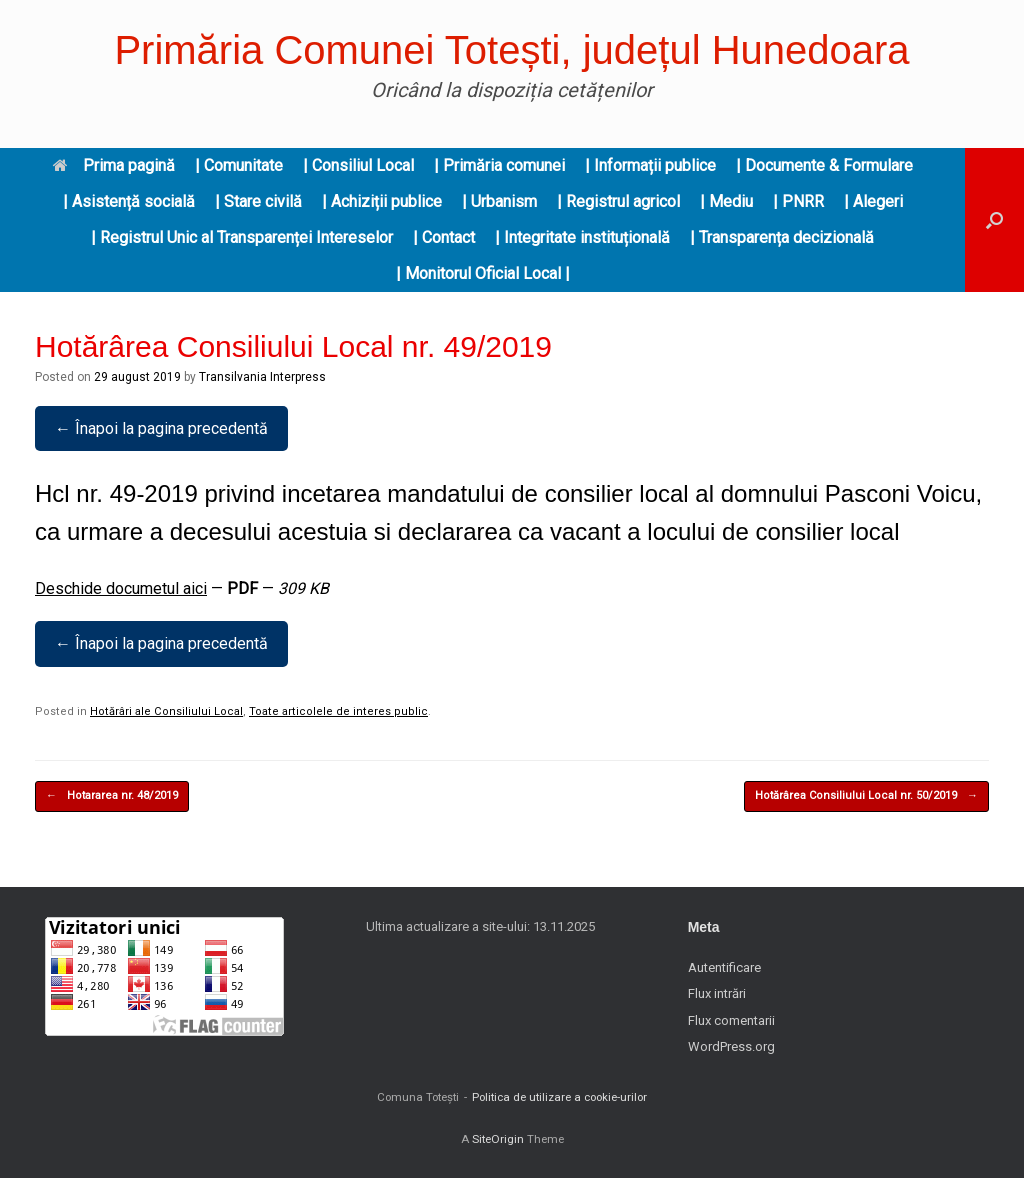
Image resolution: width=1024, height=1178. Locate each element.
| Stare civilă (258, 201)
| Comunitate (239, 165)
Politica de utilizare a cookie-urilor (559, 1097)
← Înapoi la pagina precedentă (161, 428)
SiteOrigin (498, 1139)
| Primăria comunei (499, 165)
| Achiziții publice (382, 201)
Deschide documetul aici (121, 588)
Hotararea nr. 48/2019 (112, 796)
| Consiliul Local (358, 165)
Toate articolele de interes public (338, 711)
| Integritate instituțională (582, 237)
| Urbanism (499, 201)
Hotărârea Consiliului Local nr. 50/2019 (866, 796)
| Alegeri (873, 201)
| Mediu (726, 201)
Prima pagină (114, 165)
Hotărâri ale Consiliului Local (166, 711)
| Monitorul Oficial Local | (483, 273)
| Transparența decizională (782, 237)
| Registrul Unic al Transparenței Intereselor (242, 237)
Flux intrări (717, 993)
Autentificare (724, 967)
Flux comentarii (731, 1020)
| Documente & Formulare (824, 165)
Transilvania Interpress (262, 377)
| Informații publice (650, 165)
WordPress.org (731, 1046)
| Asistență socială (129, 201)
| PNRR (798, 201)
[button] (994, 220)
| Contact (444, 237)
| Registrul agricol (618, 201)
